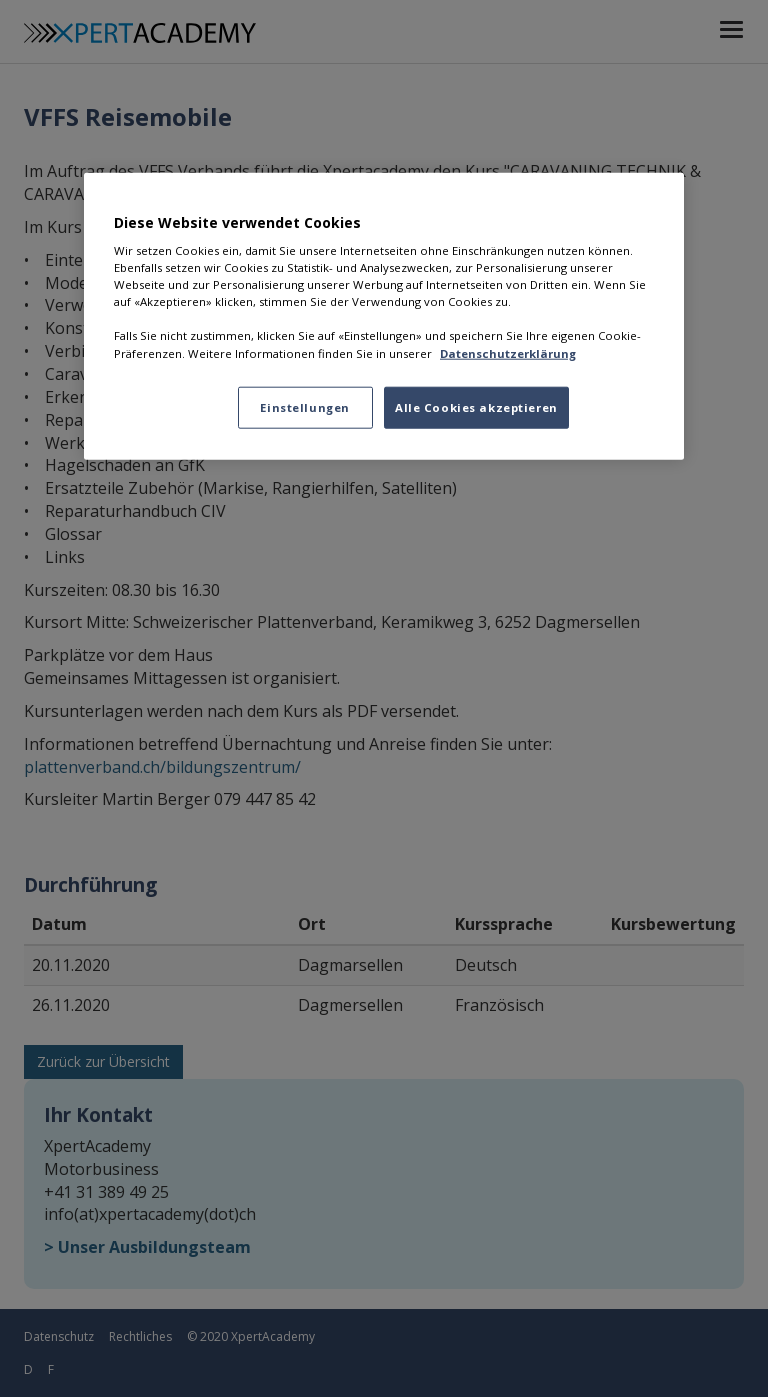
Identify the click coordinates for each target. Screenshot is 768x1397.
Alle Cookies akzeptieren (476, 406)
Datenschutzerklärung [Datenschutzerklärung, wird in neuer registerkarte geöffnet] (508, 352)
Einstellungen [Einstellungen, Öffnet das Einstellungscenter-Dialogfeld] (304, 406)
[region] (384, 315)
